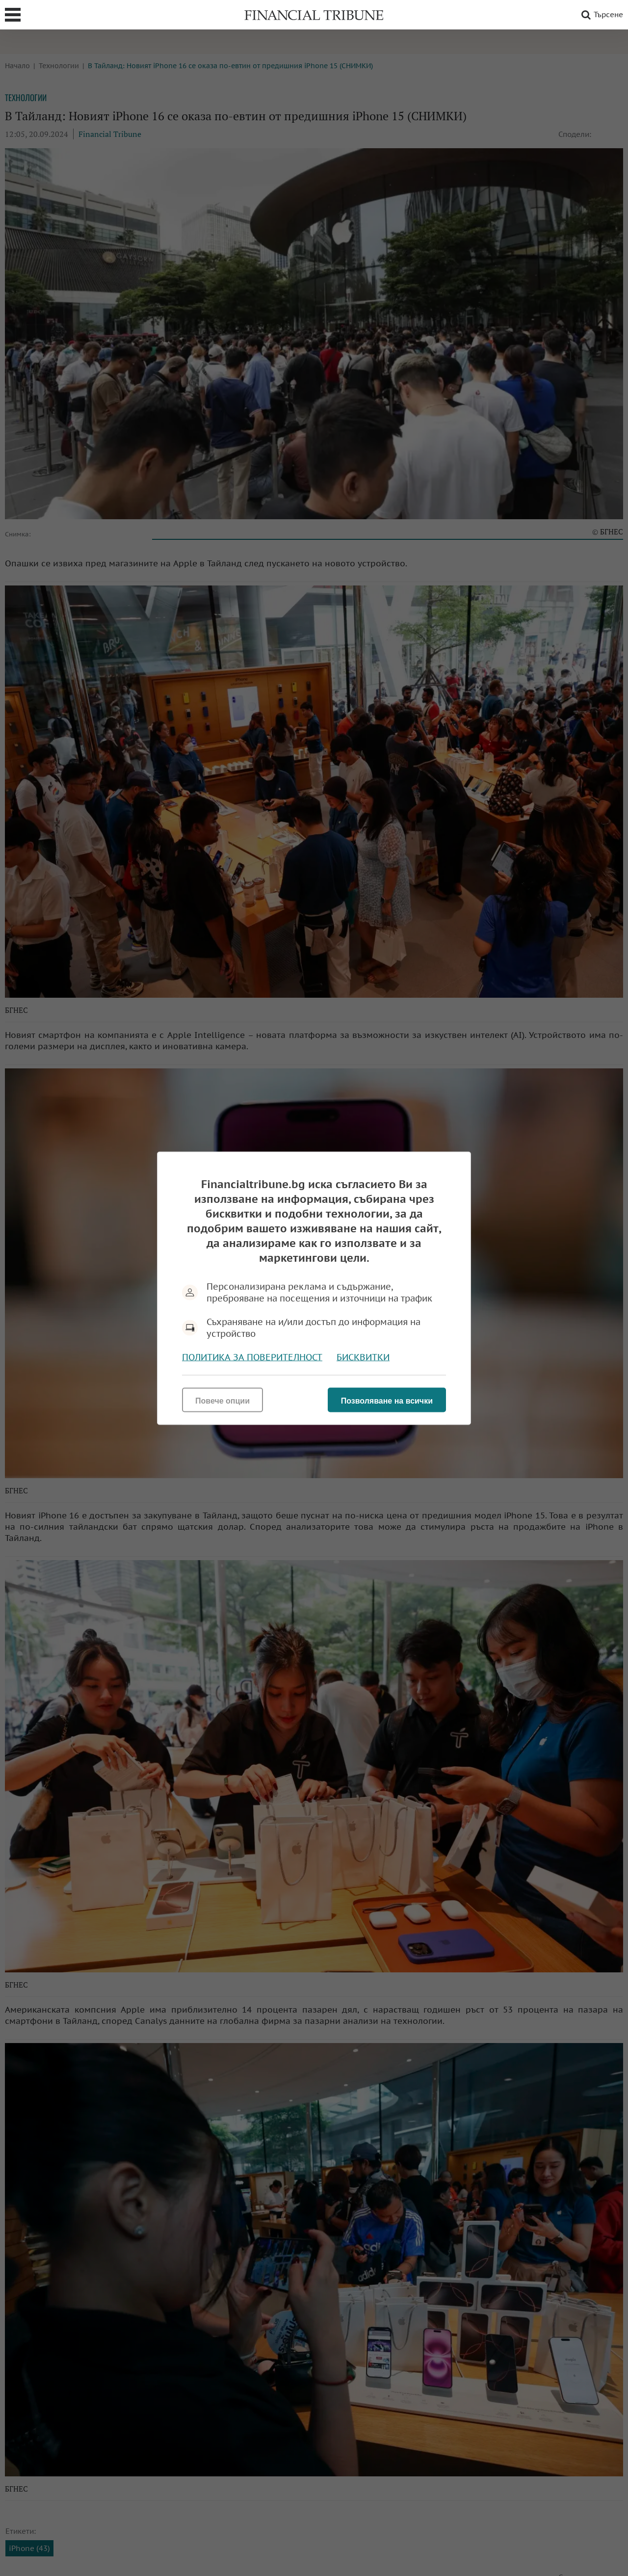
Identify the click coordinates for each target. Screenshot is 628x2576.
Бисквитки (363, 1356)
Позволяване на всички (387, 1400)
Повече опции (222, 1400)
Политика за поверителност (252, 1356)
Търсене (600, 15)
